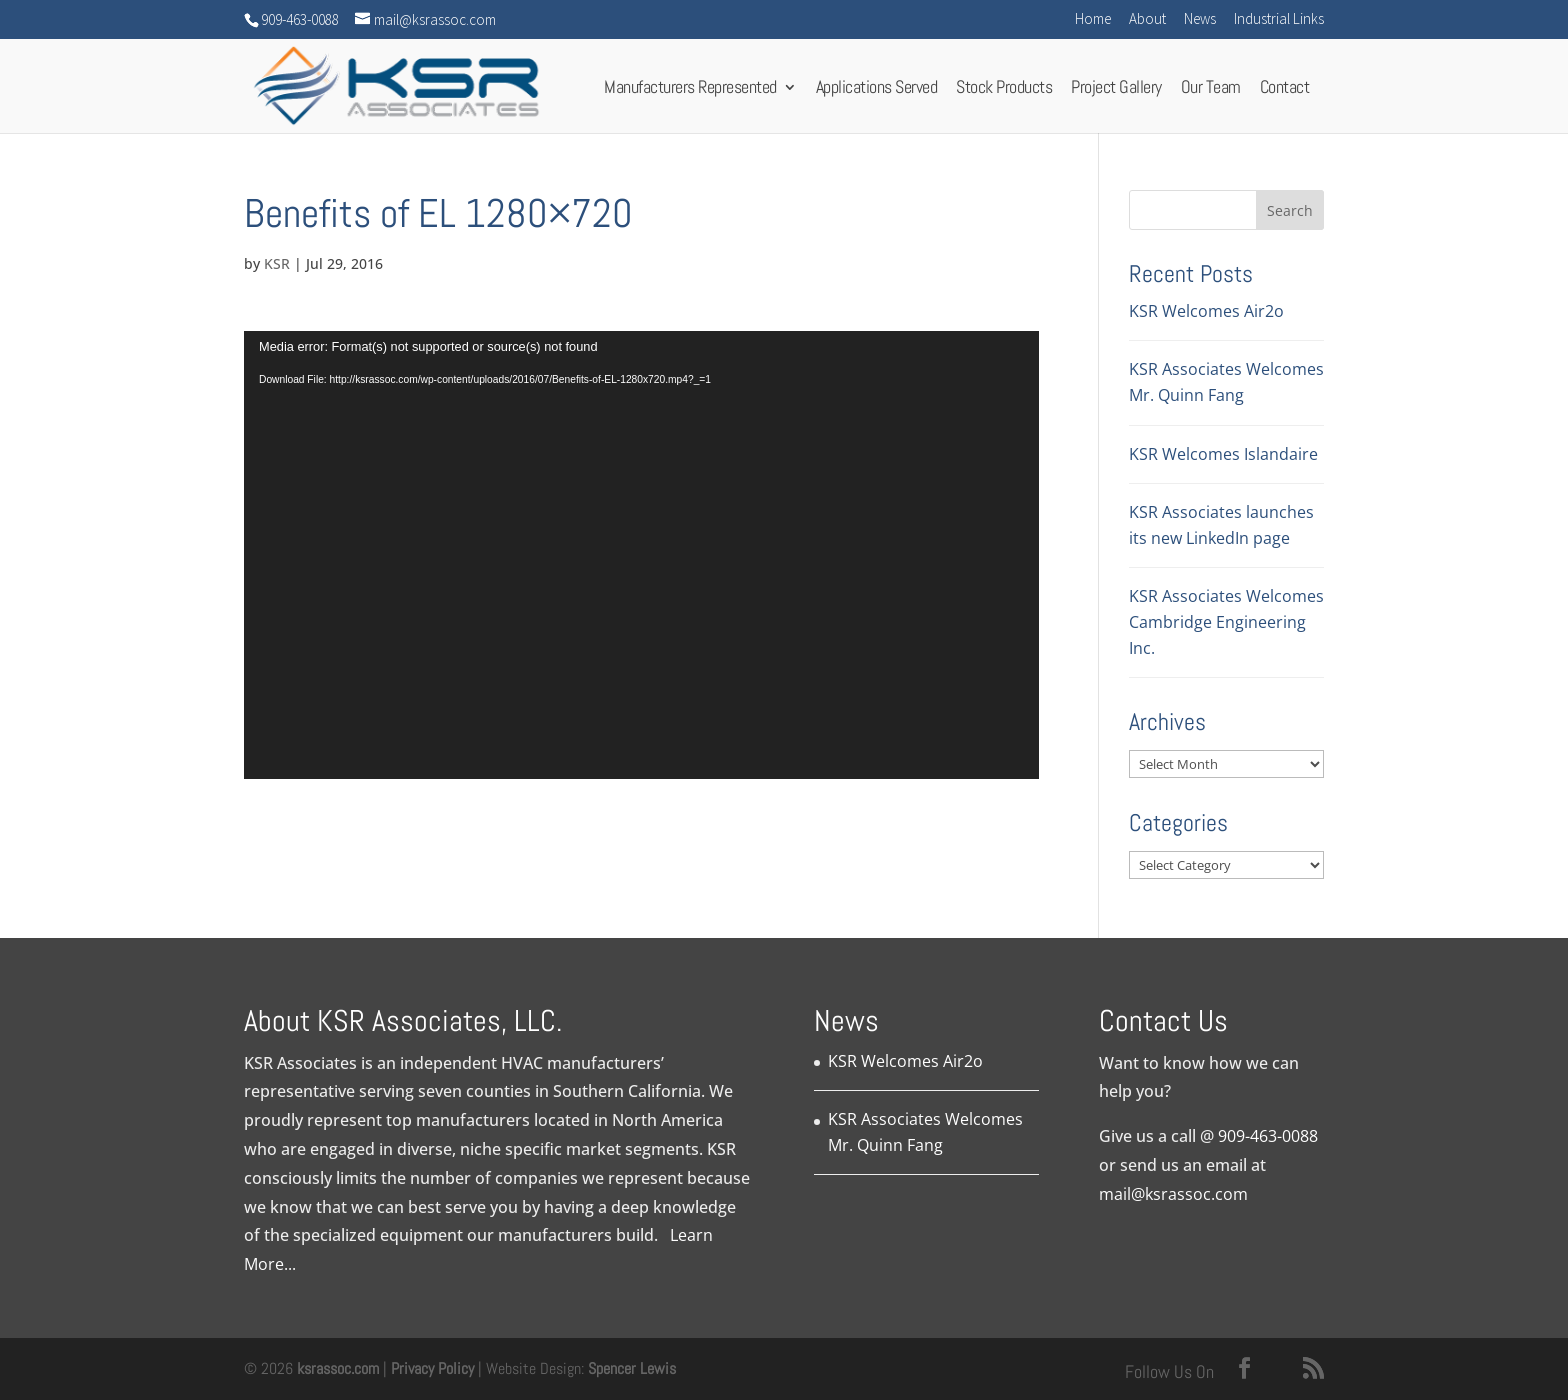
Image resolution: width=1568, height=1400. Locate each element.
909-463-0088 (1268, 1136)
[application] (641, 555)
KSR (277, 263)
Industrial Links (1279, 19)
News (1200, 19)
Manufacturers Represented (690, 92)
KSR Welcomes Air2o (1206, 311)
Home (1093, 19)
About (1147, 19)
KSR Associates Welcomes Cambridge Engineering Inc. (1226, 621)
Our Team (1211, 92)
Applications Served (877, 92)
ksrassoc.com (340, 1368)
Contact (1285, 92)
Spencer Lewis (632, 1368)
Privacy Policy (432, 1368)
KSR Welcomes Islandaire (1223, 454)
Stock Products (1004, 92)
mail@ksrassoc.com (1173, 1194)
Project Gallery (1116, 92)
